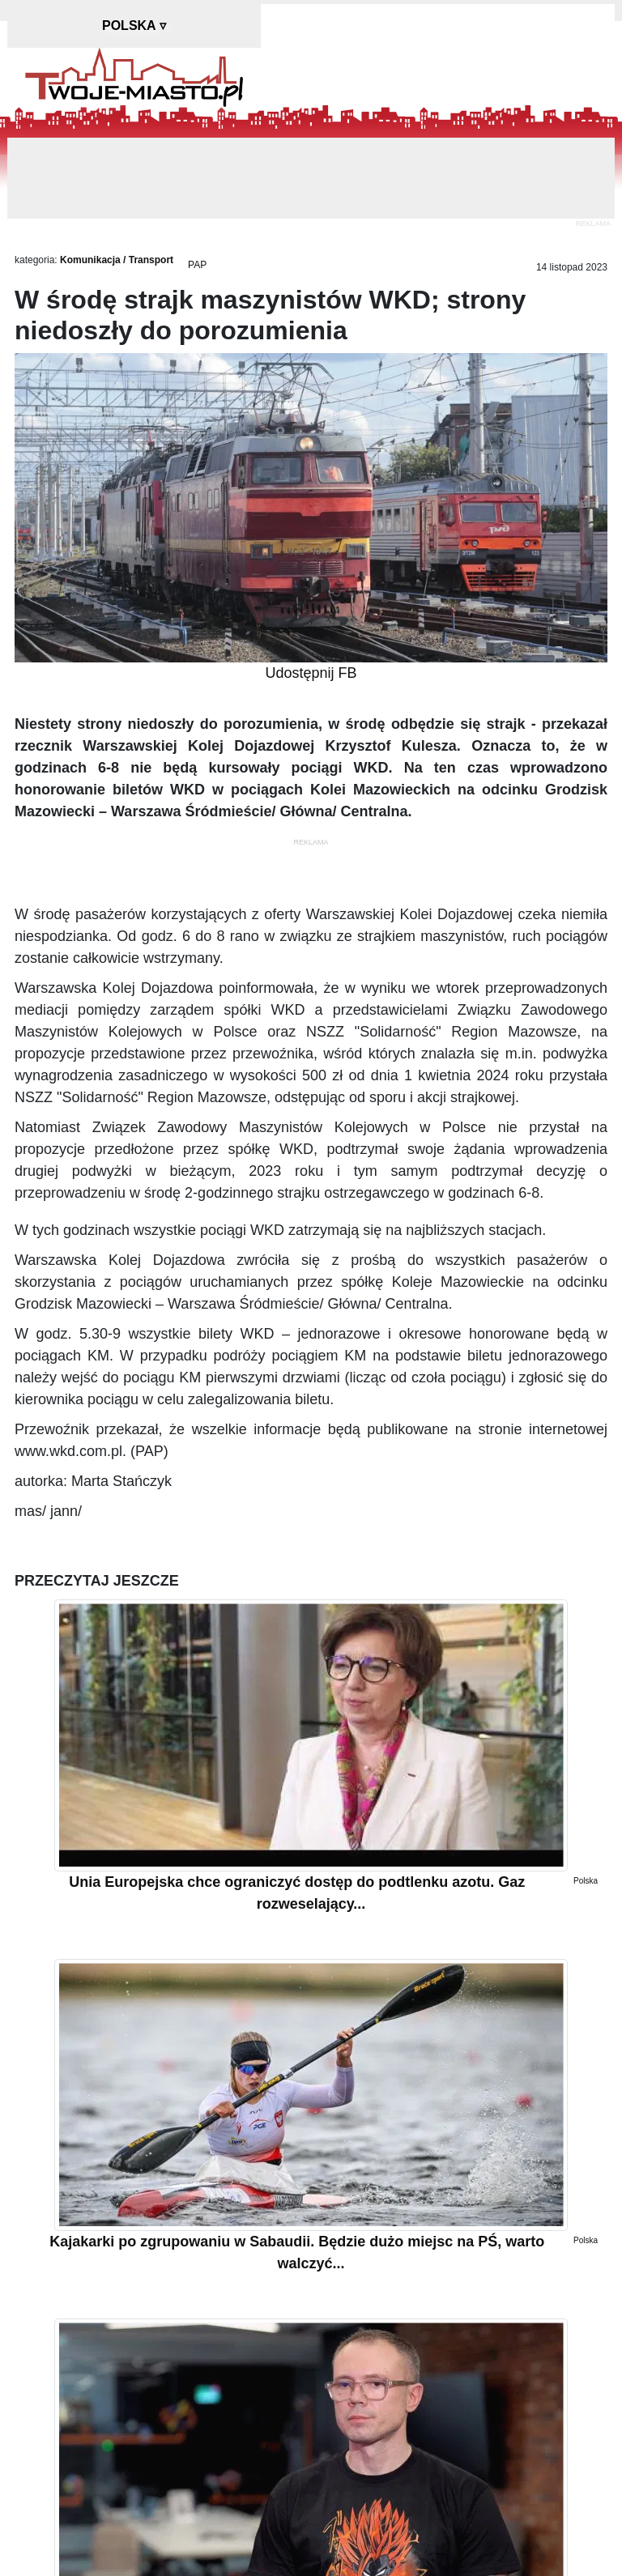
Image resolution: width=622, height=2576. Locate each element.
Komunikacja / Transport (116, 260)
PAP (197, 264)
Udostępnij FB (310, 673)
